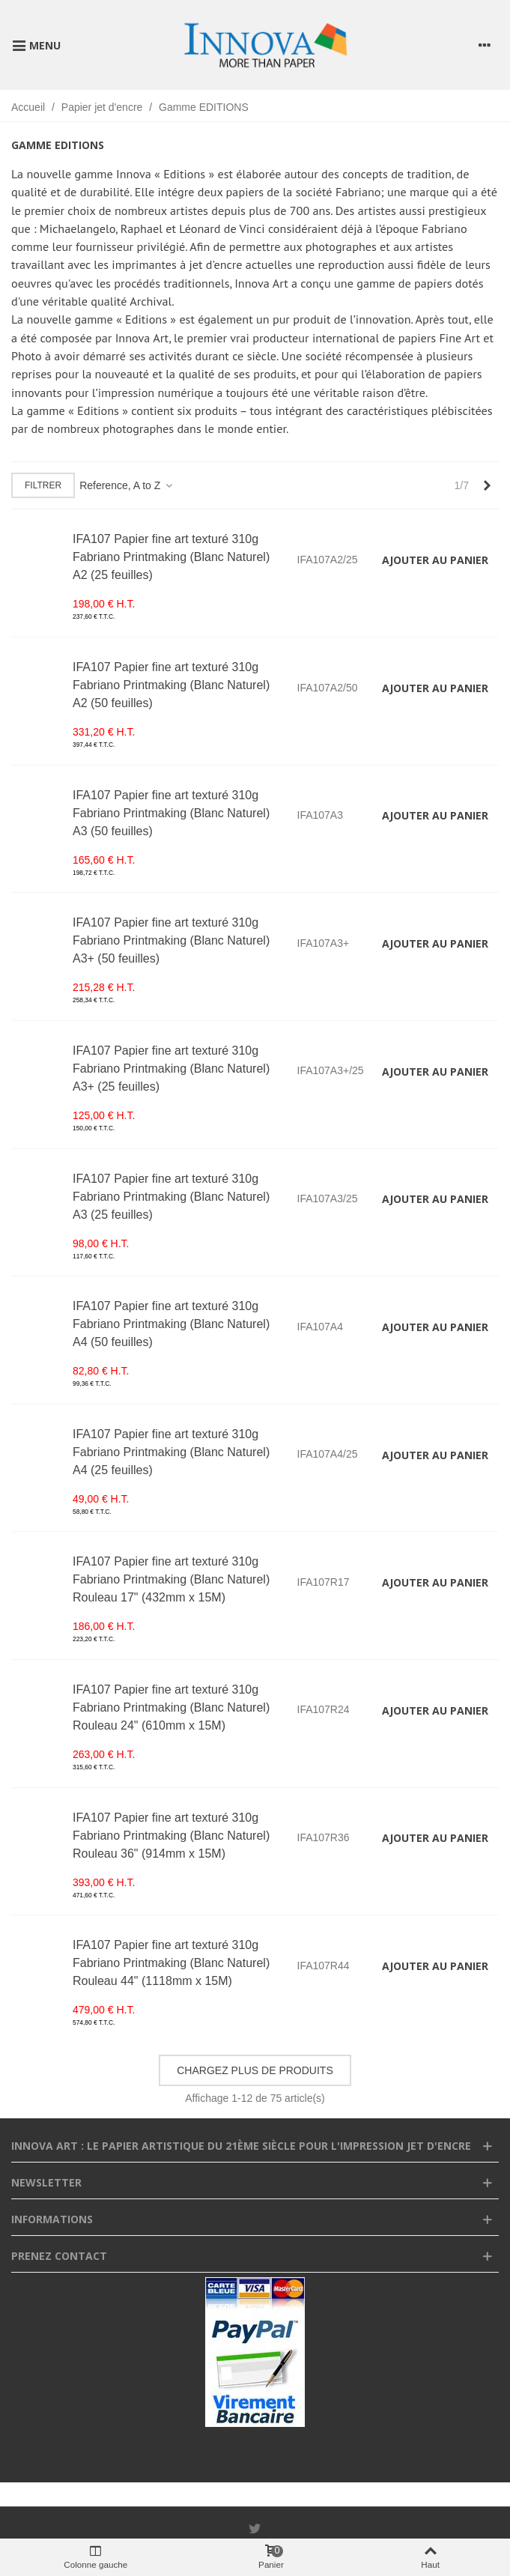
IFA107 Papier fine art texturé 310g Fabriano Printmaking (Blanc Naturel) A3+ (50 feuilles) (171, 940)
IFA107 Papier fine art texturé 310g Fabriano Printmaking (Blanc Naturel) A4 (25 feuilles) (171, 1452)
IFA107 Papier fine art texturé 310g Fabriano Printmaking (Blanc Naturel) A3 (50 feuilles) (171, 813)
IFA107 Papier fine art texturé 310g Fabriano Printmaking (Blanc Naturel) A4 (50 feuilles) (171, 1324)
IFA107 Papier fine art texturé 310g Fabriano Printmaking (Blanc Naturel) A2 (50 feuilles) (171, 685)
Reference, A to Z (126, 485)
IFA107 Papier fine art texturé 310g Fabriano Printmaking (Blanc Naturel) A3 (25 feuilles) (171, 1196)
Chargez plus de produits (255, 2070)
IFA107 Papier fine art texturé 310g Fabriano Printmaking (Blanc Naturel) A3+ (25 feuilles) (171, 1068)
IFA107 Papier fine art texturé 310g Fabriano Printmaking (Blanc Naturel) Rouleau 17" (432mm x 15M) (171, 1579)
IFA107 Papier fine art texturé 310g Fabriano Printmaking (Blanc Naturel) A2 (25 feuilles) (171, 557)
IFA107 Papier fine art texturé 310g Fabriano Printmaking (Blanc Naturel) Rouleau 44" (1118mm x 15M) (171, 1963)
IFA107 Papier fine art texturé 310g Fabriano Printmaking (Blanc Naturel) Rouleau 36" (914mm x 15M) (171, 1835)
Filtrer (43, 485)
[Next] (487, 486)
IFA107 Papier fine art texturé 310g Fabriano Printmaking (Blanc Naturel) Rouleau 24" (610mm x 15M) (171, 1707)
